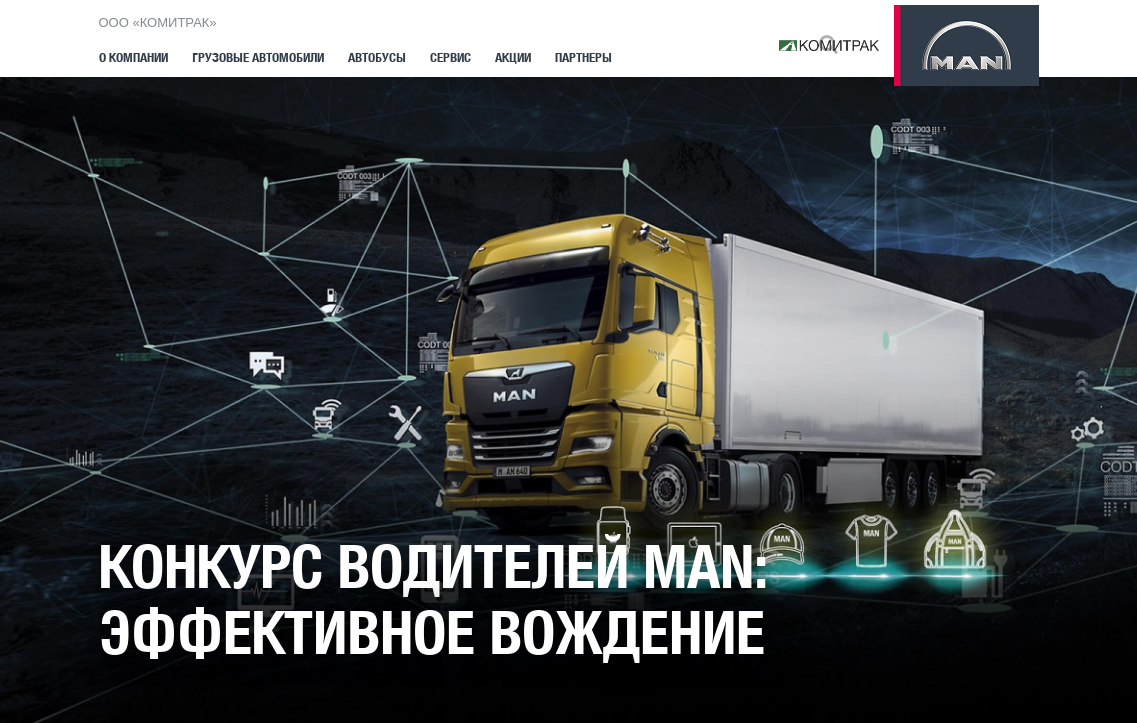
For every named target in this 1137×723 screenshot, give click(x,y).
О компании (133, 58)
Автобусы (377, 58)
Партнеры (583, 58)
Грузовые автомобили (258, 58)
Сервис (450, 58)
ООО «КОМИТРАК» (158, 22)
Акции (513, 58)
